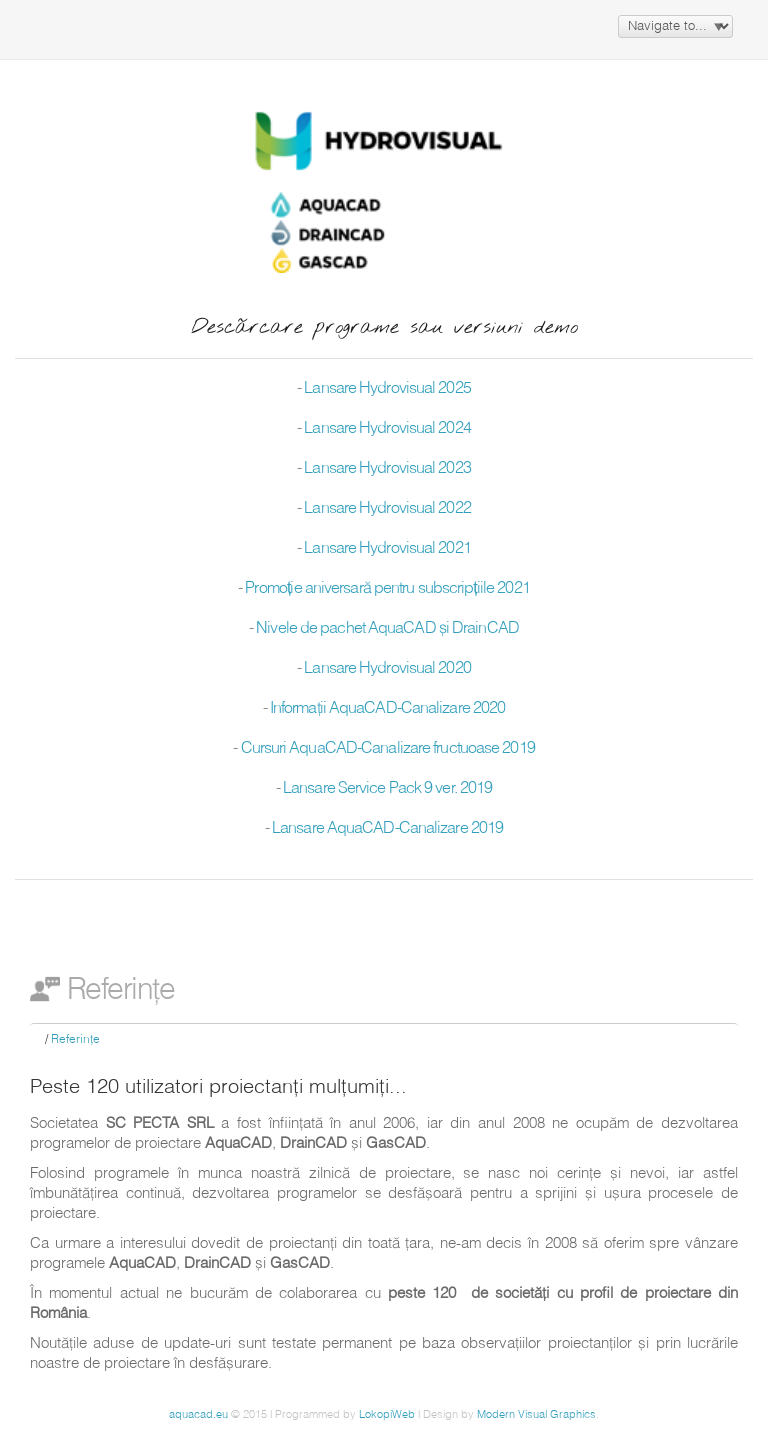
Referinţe (75, 1040)
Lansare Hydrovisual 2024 (387, 429)
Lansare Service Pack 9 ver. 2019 (387, 789)
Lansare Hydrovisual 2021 (387, 549)
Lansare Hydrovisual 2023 (387, 469)
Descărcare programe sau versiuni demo (384, 327)
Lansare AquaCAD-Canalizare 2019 (387, 829)
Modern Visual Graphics (536, 1415)
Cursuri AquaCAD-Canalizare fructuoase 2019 (388, 749)
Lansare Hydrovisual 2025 (387, 389)
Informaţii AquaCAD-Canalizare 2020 (387, 709)
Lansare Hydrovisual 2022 (387, 509)
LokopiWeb (387, 1415)
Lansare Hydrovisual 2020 (387, 669)
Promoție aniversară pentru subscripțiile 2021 (387, 589)
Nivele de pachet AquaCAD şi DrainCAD (387, 629)
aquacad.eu (198, 1415)
